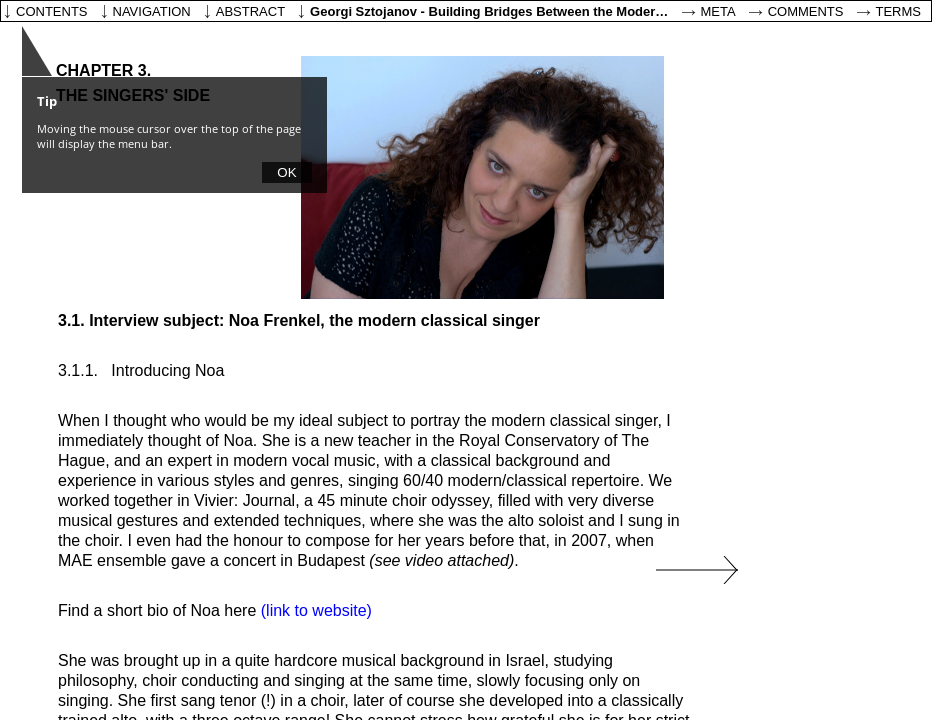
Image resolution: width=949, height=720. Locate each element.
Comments (806, 11)
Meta (718, 11)
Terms (899, 11)
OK (286, 172)
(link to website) (316, 610)
